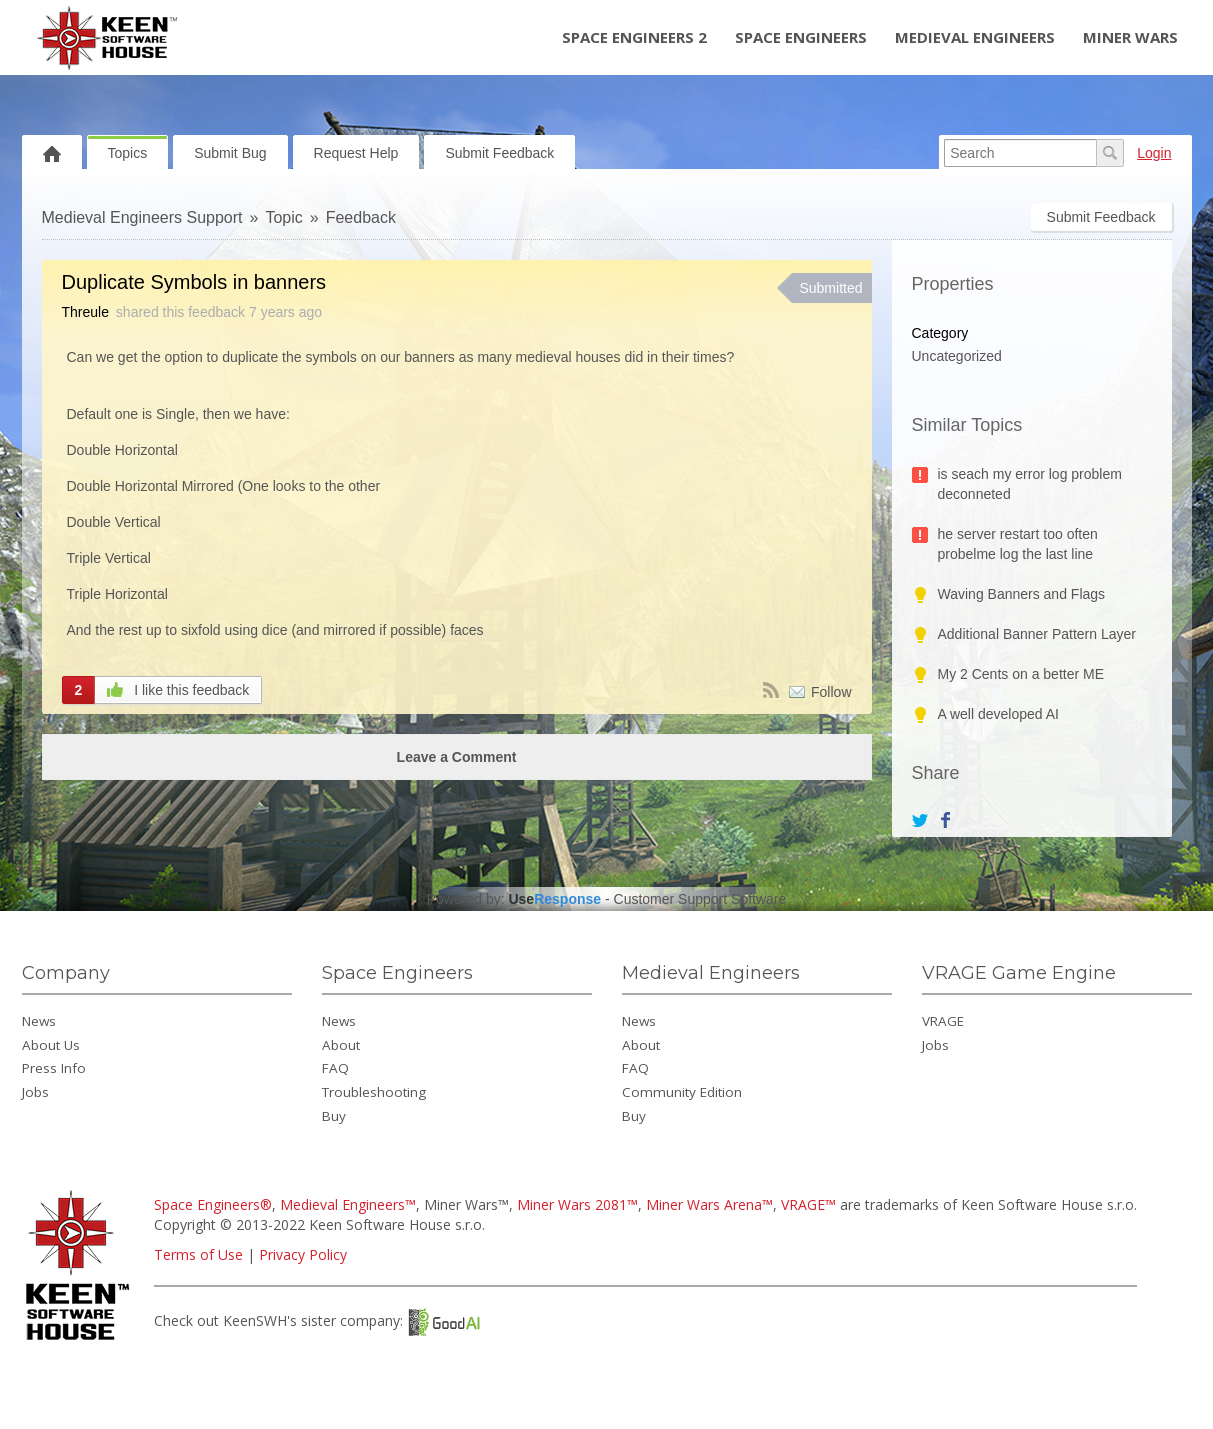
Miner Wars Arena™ (709, 1204)
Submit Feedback (499, 153)
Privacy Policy (303, 1254)
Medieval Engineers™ (348, 1204)
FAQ (335, 1068)
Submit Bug (230, 153)
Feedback (361, 217)
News (39, 1021)
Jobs (35, 1092)
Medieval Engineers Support (142, 217)
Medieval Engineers (975, 37)
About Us (51, 1045)
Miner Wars (1130, 37)
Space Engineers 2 (634, 37)
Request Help (356, 153)
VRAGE (943, 1021)
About (341, 1045)
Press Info (54, 1068)
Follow (831, 692)
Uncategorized (957, 356)
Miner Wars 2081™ (577, 1204)
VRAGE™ (808, 1204)
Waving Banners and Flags (1022, 594)
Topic (283, 217)
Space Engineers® (213, 1204)
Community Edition (682, 1092)
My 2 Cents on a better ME (1021, 674)
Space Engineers (801, 37)
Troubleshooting (374, 1092)
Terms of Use (198, 1254)
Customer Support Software (700, 899)
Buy (334, 1116)
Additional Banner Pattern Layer (1037, 634)
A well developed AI (998, 714)
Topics (128, 153)
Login (1154, 153)
